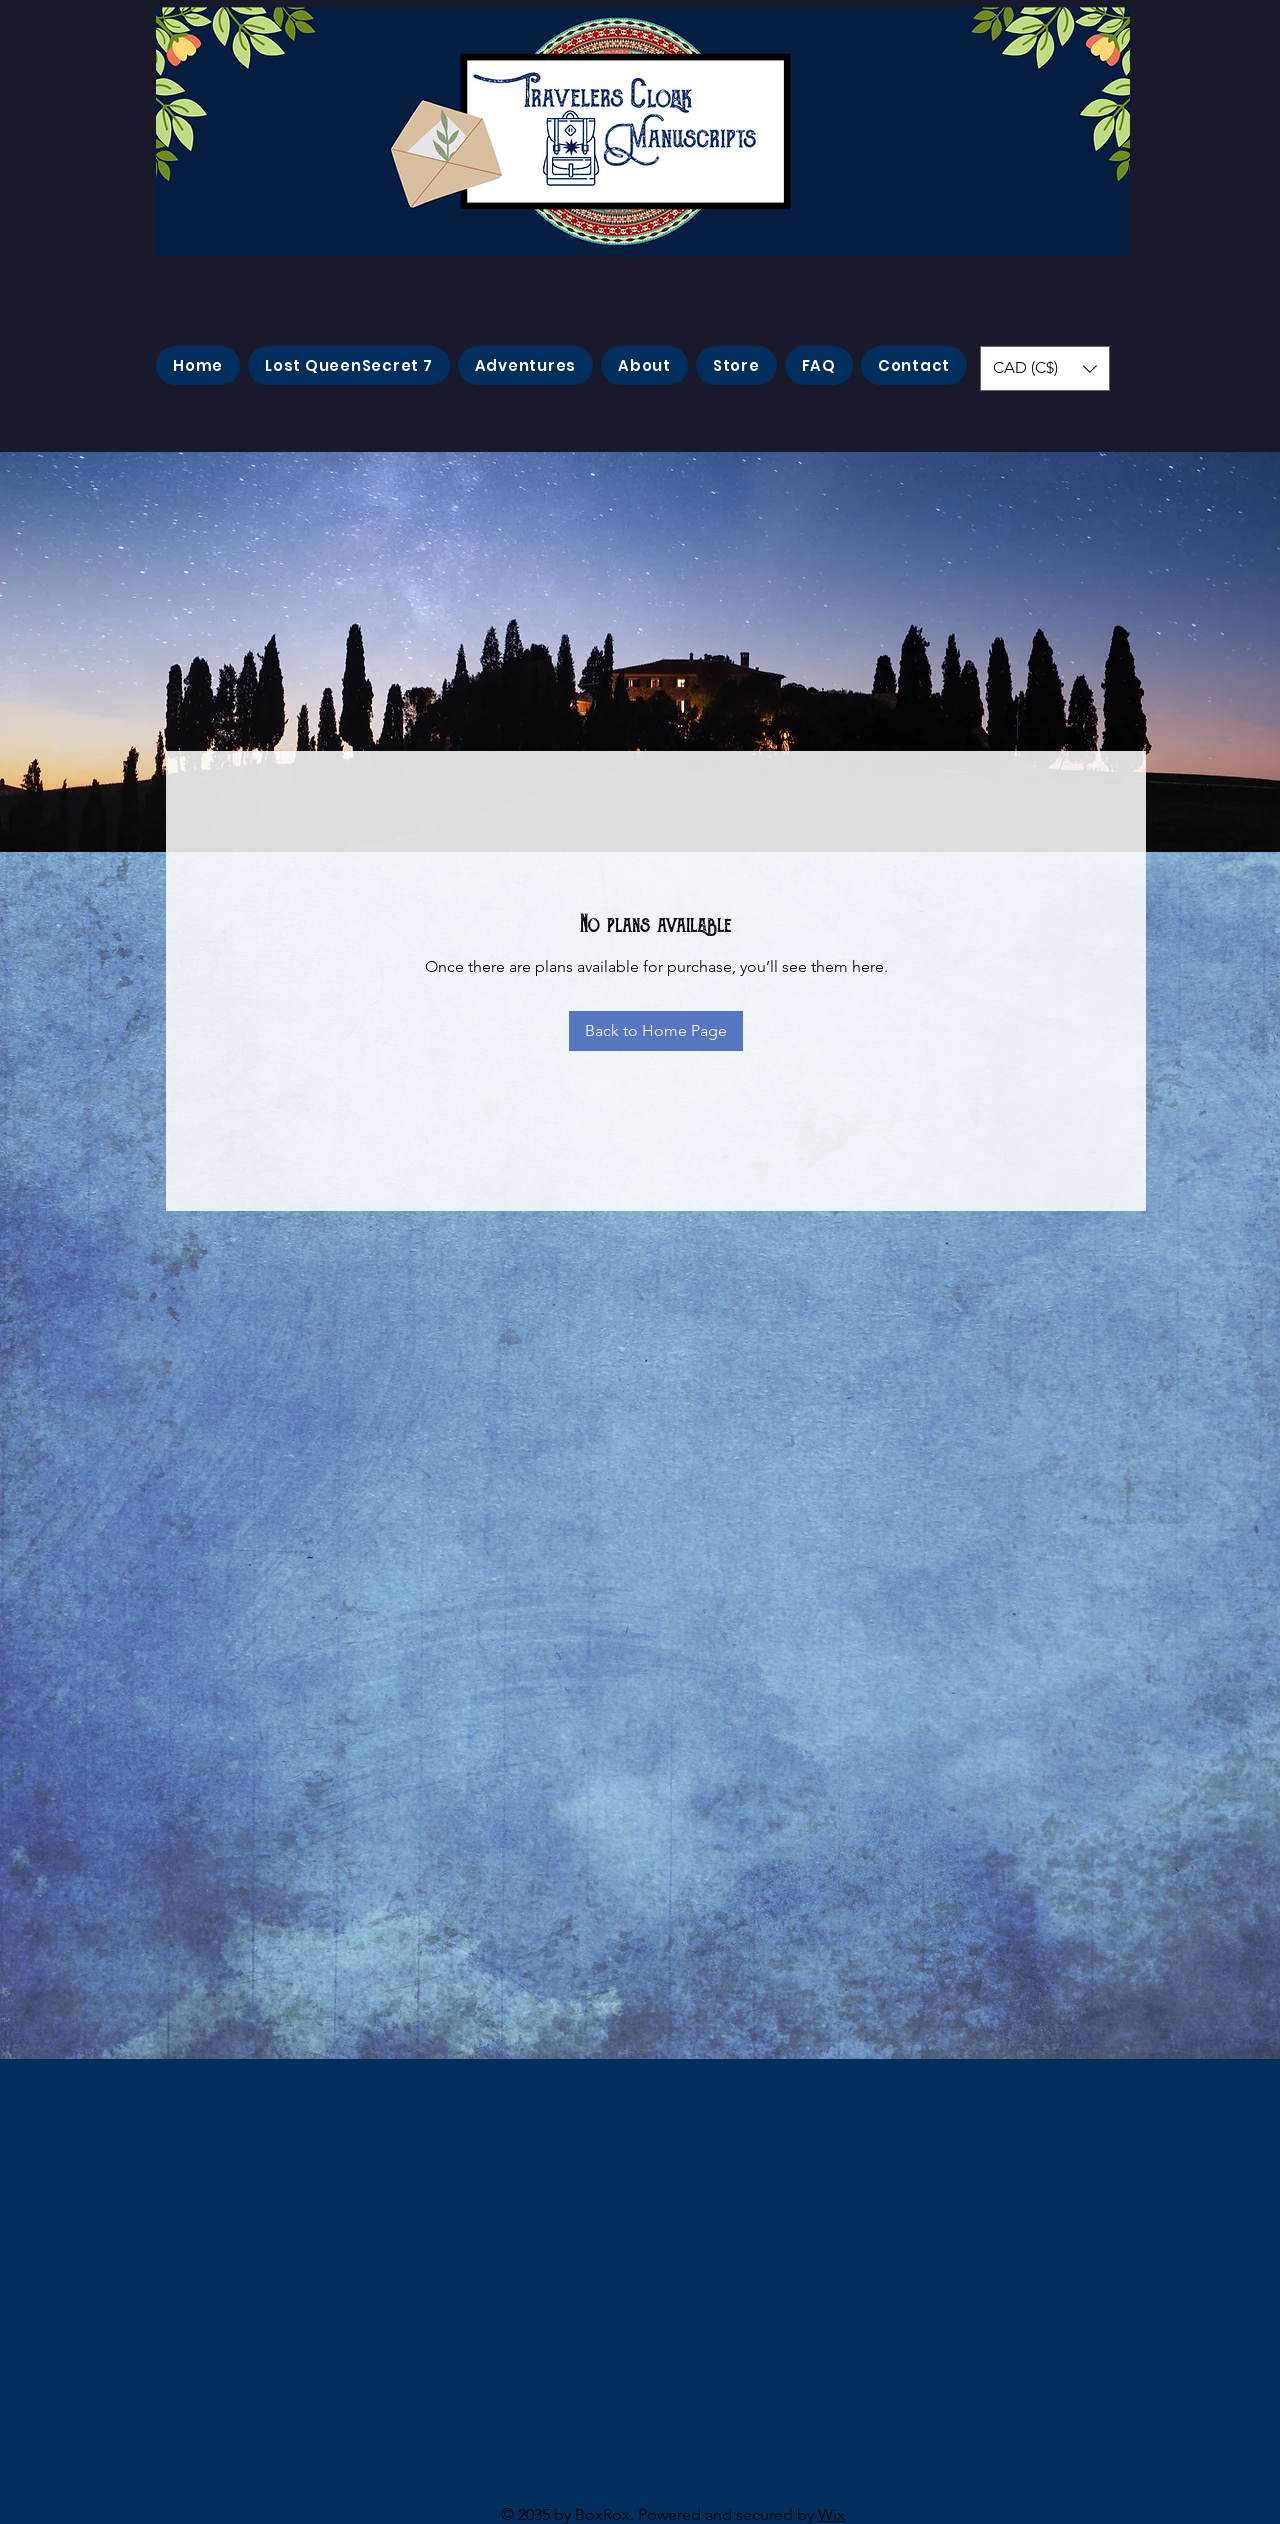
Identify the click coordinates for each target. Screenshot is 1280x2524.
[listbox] (1045, 368)
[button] (1045, 368)
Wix (831, 2514)
